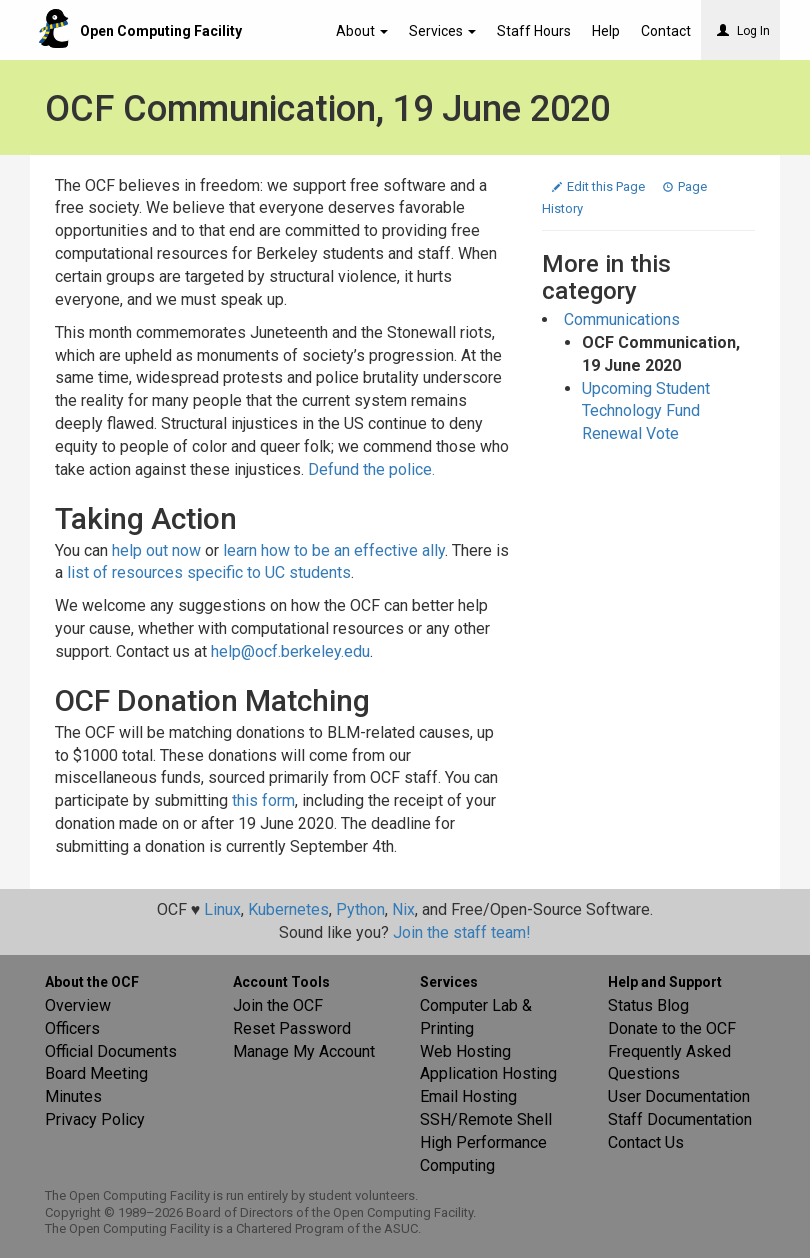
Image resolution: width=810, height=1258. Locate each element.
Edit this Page (600, 186)
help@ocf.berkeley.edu (290, 651)
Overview (78, 1005)
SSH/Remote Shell (486, 1119)
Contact (666, 31)
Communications (622, 319)
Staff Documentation (680, 1119)
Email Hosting (468, 1096)
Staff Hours (534, 31)
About (362, 31)
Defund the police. (371, 469)
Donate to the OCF (672, 1028)
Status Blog (648, 1005)
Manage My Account (304, 1051)
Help (606, 31)
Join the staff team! (462, 932)
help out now (156, 550)
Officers (72, 1028)
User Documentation (679, 1096)
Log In (743, 31)
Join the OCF (278, 1005)
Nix (403, 909)
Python (360, 909)
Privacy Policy (95, 1119)
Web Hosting (465, 1051)
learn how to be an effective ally (334, 550)
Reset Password (292, 1028)
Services (442, 31)
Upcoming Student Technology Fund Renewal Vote (646, 411)
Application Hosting (488, 1073)
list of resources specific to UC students (209, 572)
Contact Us (646, 1142)
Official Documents (111, 1051)
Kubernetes (288, 909)
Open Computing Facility (161, 31)
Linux (222, 909)
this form (263, 800)
